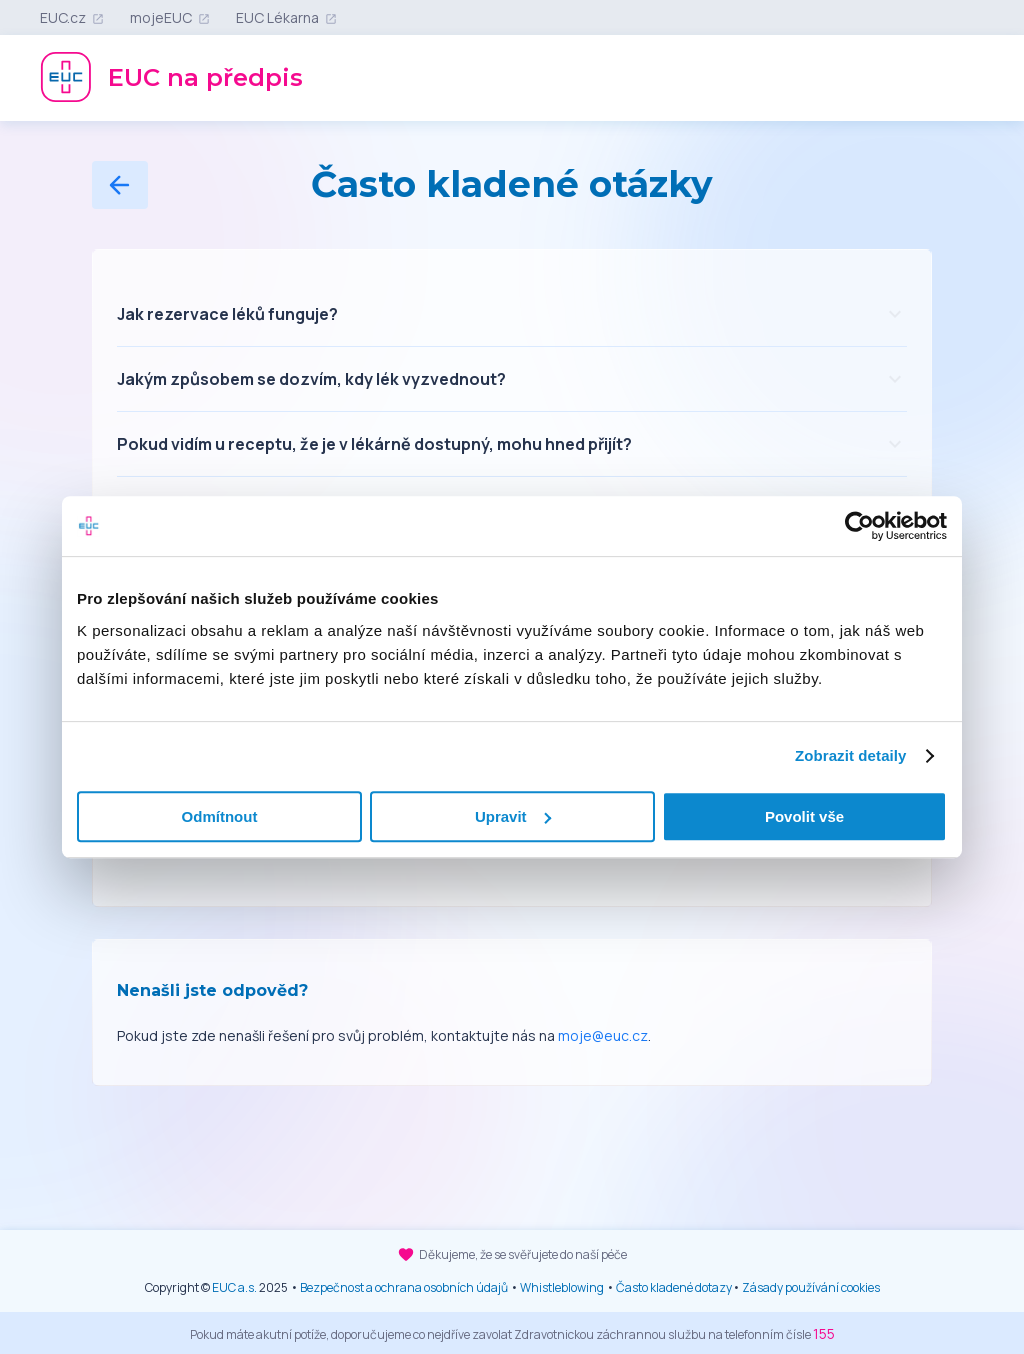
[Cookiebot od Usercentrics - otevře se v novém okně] (859, 526)
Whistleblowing (562, 1287)
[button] (512, 314)
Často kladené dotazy (674, 1287)
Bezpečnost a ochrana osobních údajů (404, 1287)
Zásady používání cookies (811, 1287)
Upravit (513, 816)
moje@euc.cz (603, 1035)
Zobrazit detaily (851, 755)
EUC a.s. (234, 1287)
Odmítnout (220, 816)
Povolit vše (804, 816)
